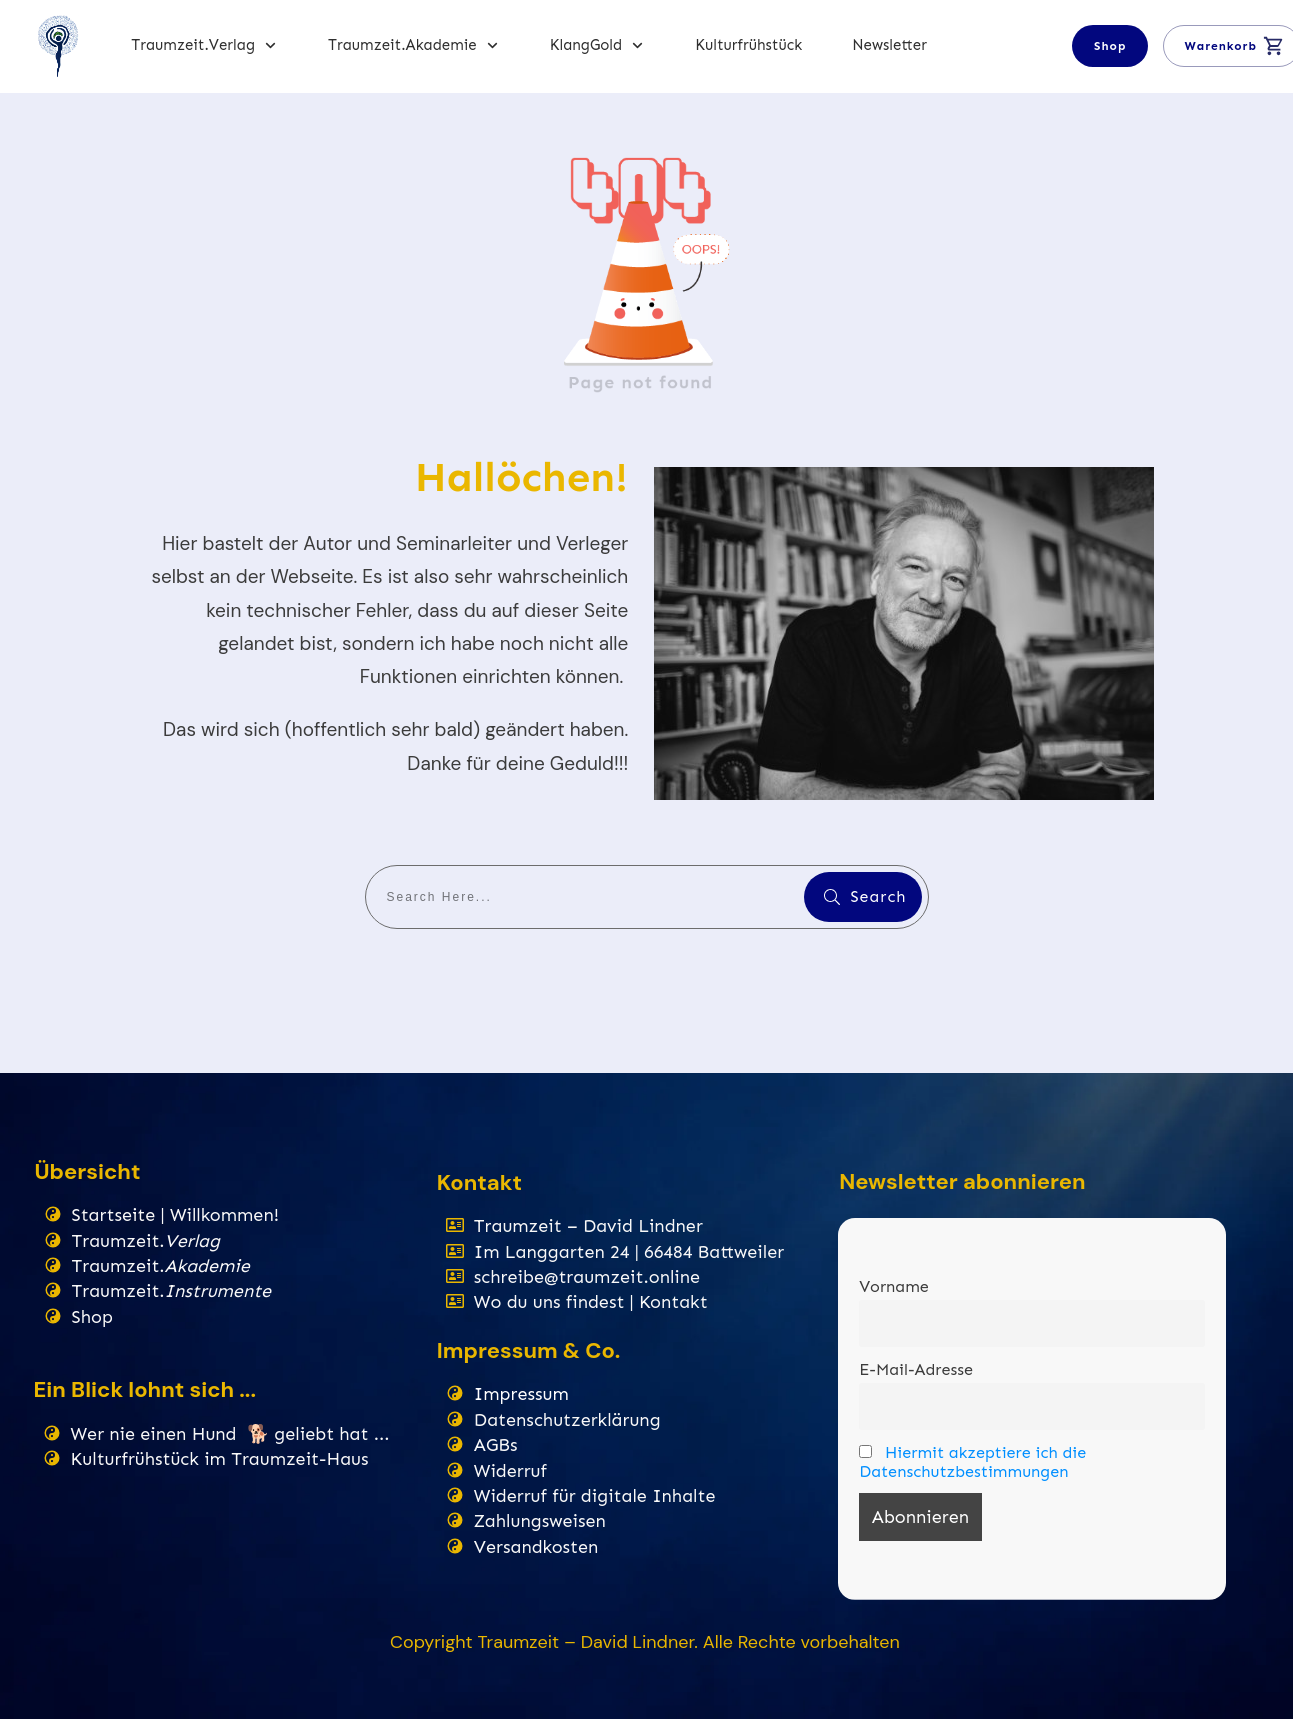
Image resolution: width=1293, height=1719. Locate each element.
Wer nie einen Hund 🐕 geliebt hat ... (230, 1434)
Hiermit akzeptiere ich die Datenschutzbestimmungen (972, 1462)
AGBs (496, 1445)
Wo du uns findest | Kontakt (591, 1302)
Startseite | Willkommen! (175, 1215)
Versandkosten (536, 1547)
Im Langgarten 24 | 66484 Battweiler (629, 1252)
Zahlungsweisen (540, 1521)
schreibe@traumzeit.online (587, 1277)
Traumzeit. (146, 1241)
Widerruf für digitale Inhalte (595, 1496)
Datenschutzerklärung (567, 1420)
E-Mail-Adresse (916, 1369)
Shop (92, 1317)
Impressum (521, 1394)
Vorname (894, 1286)
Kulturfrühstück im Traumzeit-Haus (222, 1459)
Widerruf (510, 1471)
